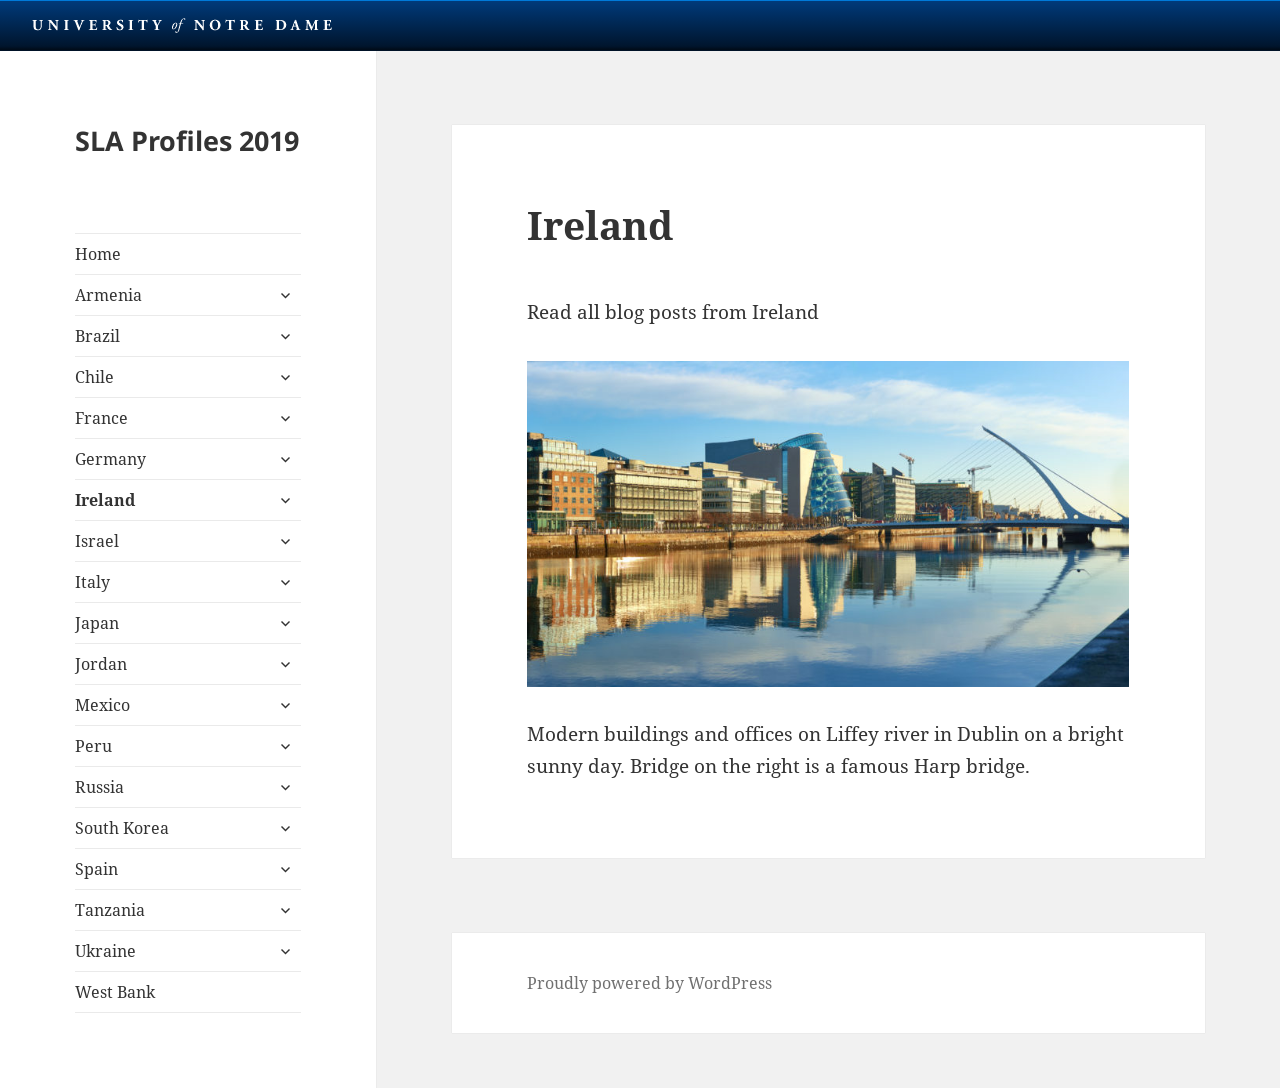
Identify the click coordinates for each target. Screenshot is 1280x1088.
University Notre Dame (182, 25)
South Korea (122, 828)
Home (98, 254)
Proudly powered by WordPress (649, 983)
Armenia (108, 295)
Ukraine (105, 951)
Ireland (105, 500)
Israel (97, 541)
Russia (99, 787)
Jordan (101, 664)
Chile (94, 377)
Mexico (102, 705)
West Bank (115, 992)
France (101, 418)
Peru (93, 746)
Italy (92, 582)
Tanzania (110, 910)
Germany (110, 459)
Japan (97, 623)
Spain (96, 869)
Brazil (97, 336)
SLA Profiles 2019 (187, 140)
